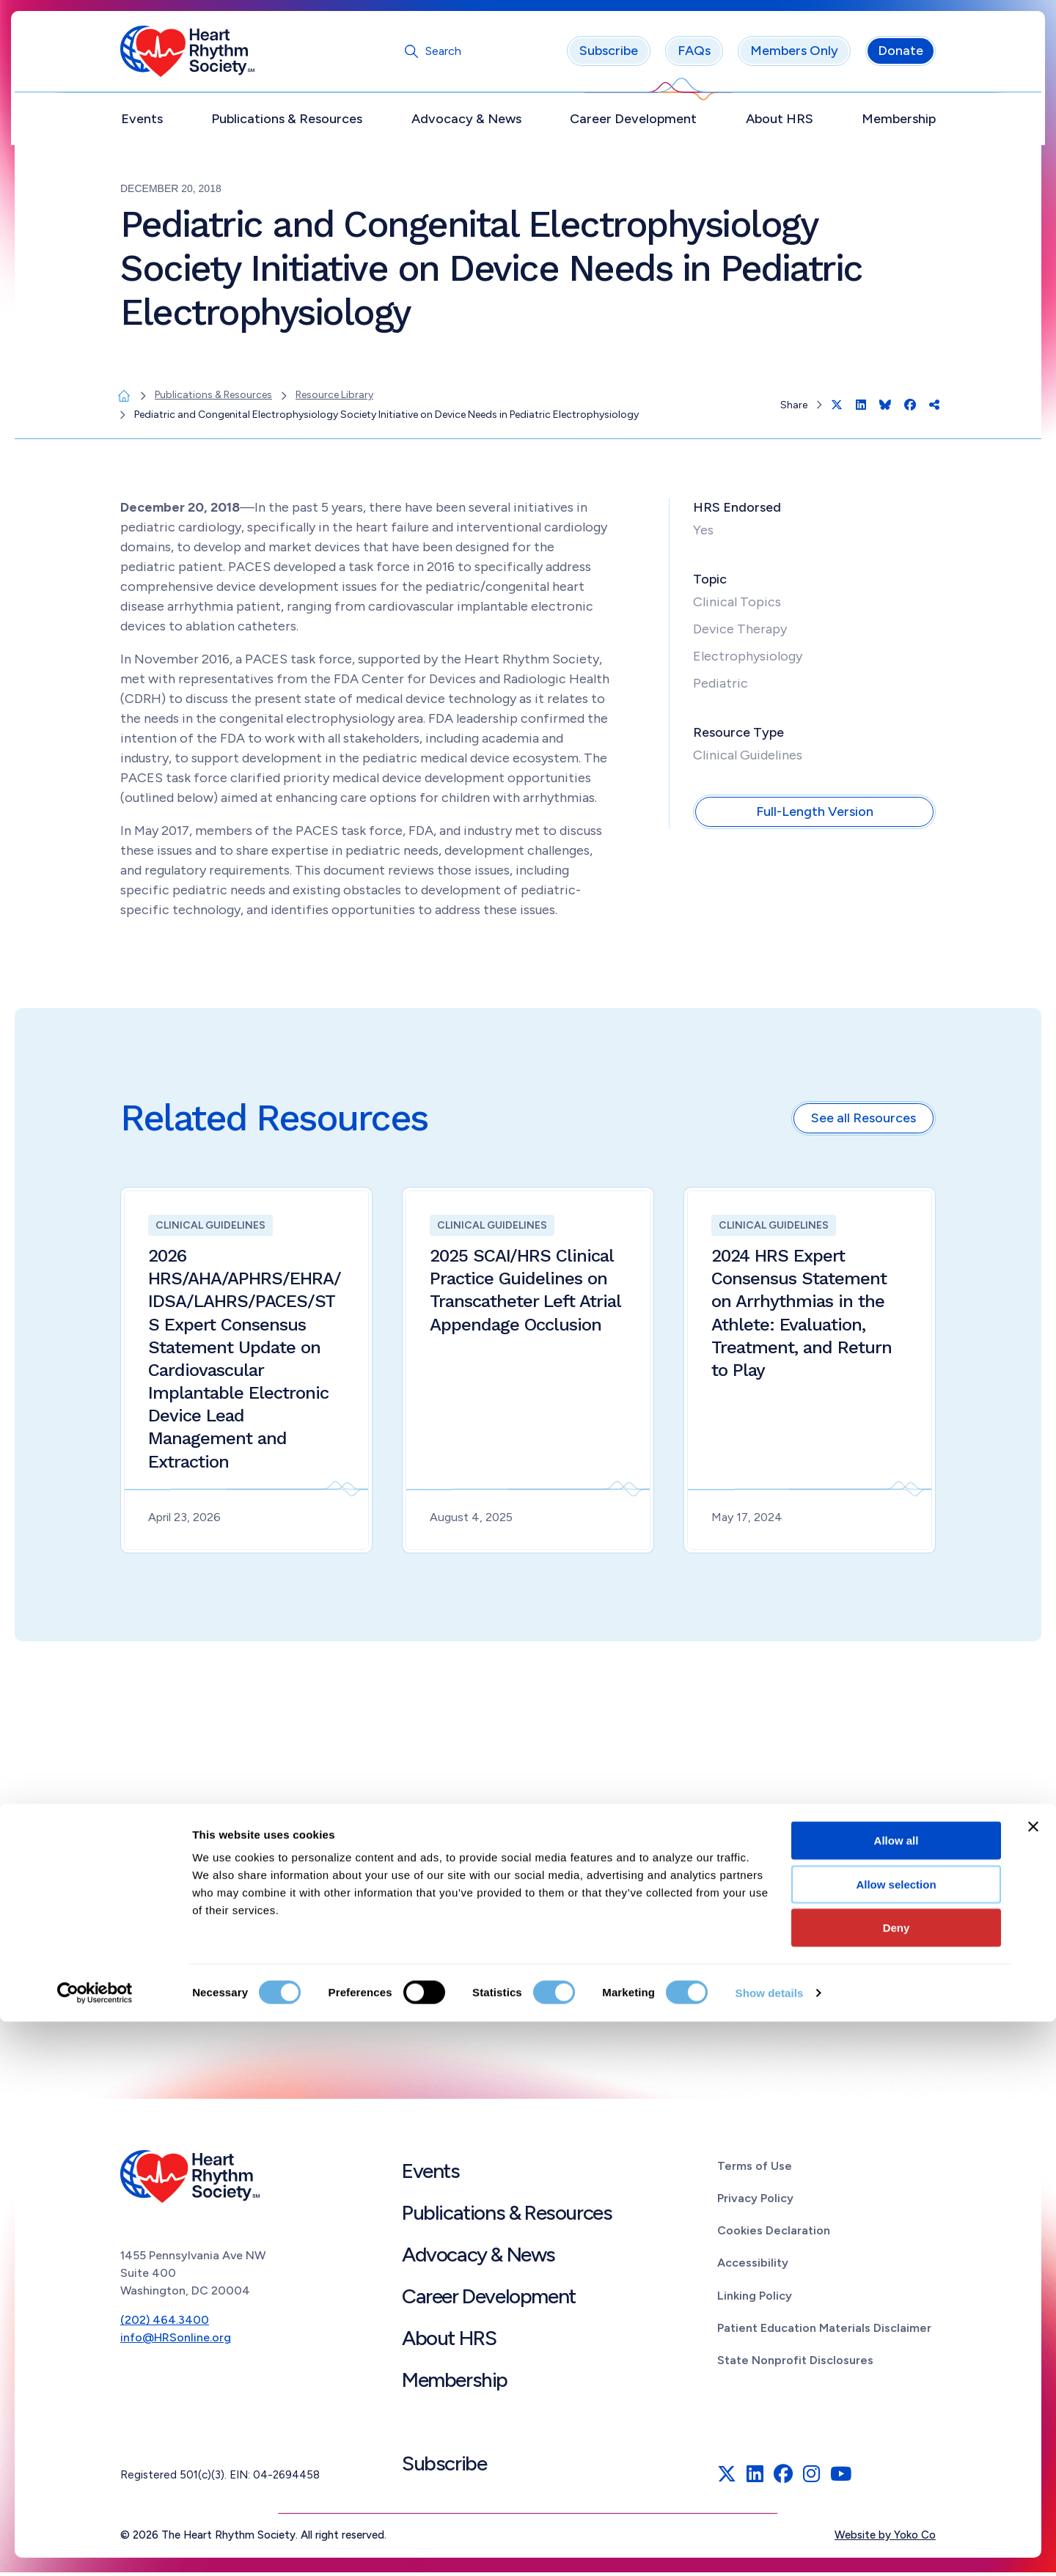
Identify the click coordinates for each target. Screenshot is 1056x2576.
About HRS (779, 122)
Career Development (633, 122)
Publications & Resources (286, 122)
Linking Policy (754, 2299)
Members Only (794, 55)
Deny (896, 2482)
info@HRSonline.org (175, 2342)
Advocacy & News (466, 122)
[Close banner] (1033, 2381)
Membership (899, 122)
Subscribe (608, 55)
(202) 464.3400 (164, 2324)
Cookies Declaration (773, 2234)
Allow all (896, 2394)
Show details (770, 2547)
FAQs (694, 55)
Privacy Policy (755, 2202)
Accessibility (752, 2267)
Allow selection (896, 2438)
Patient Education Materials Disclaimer (824, 2331)
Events (142, 122)
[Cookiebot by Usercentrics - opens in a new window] (95, 2547)
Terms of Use (754, 2169)
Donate (900, 55)
